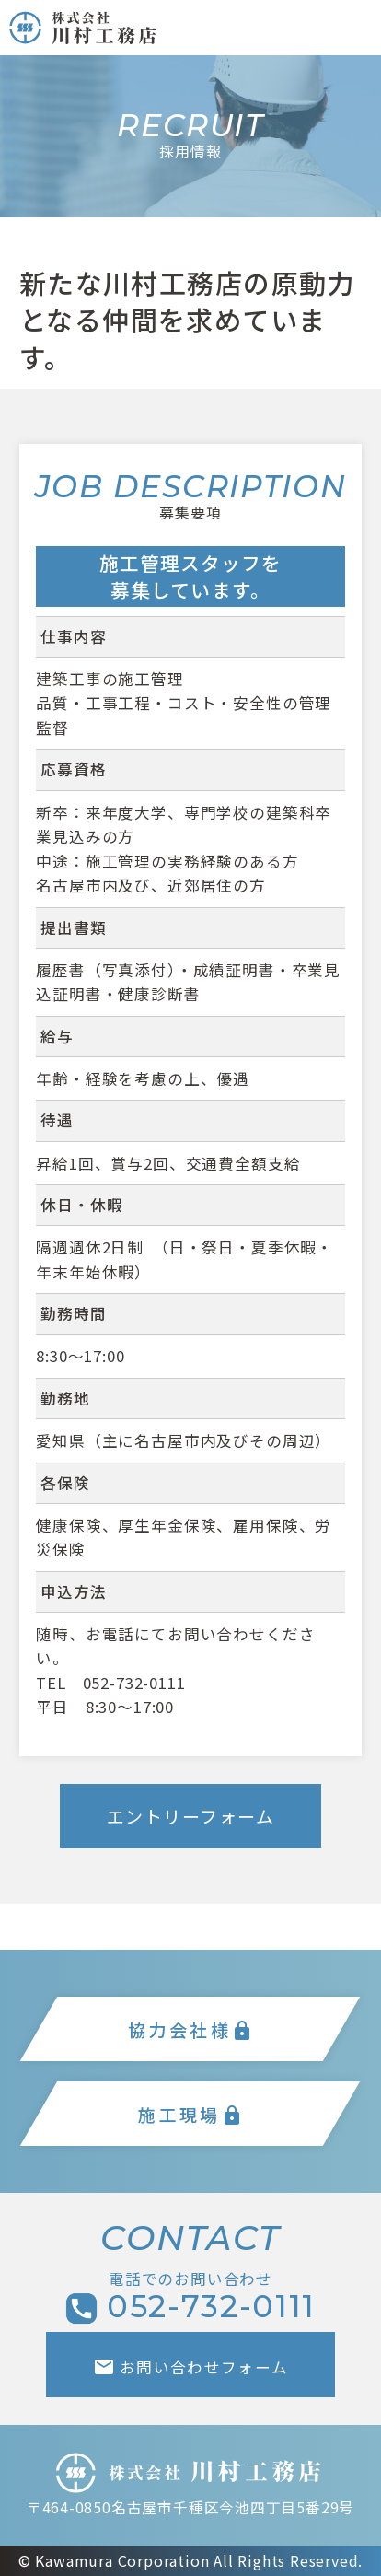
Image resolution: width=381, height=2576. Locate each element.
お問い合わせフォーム (191, 2367)
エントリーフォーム (191, 1815)
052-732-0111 (134, 1683)
